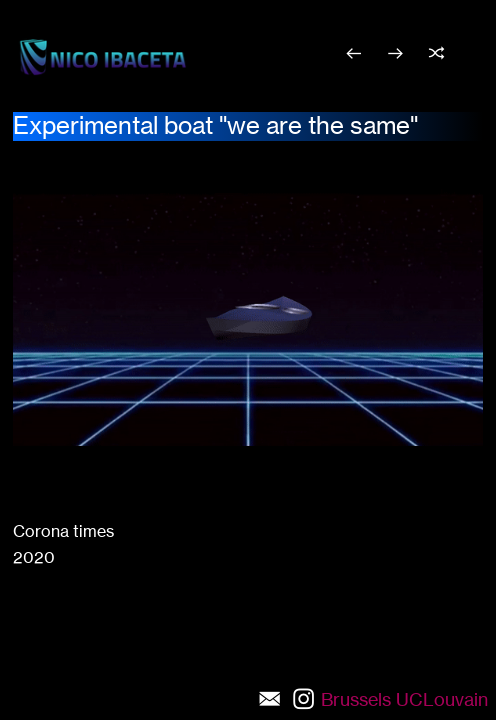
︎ (395, 53)
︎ (436, 53)
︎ (353, 53)
